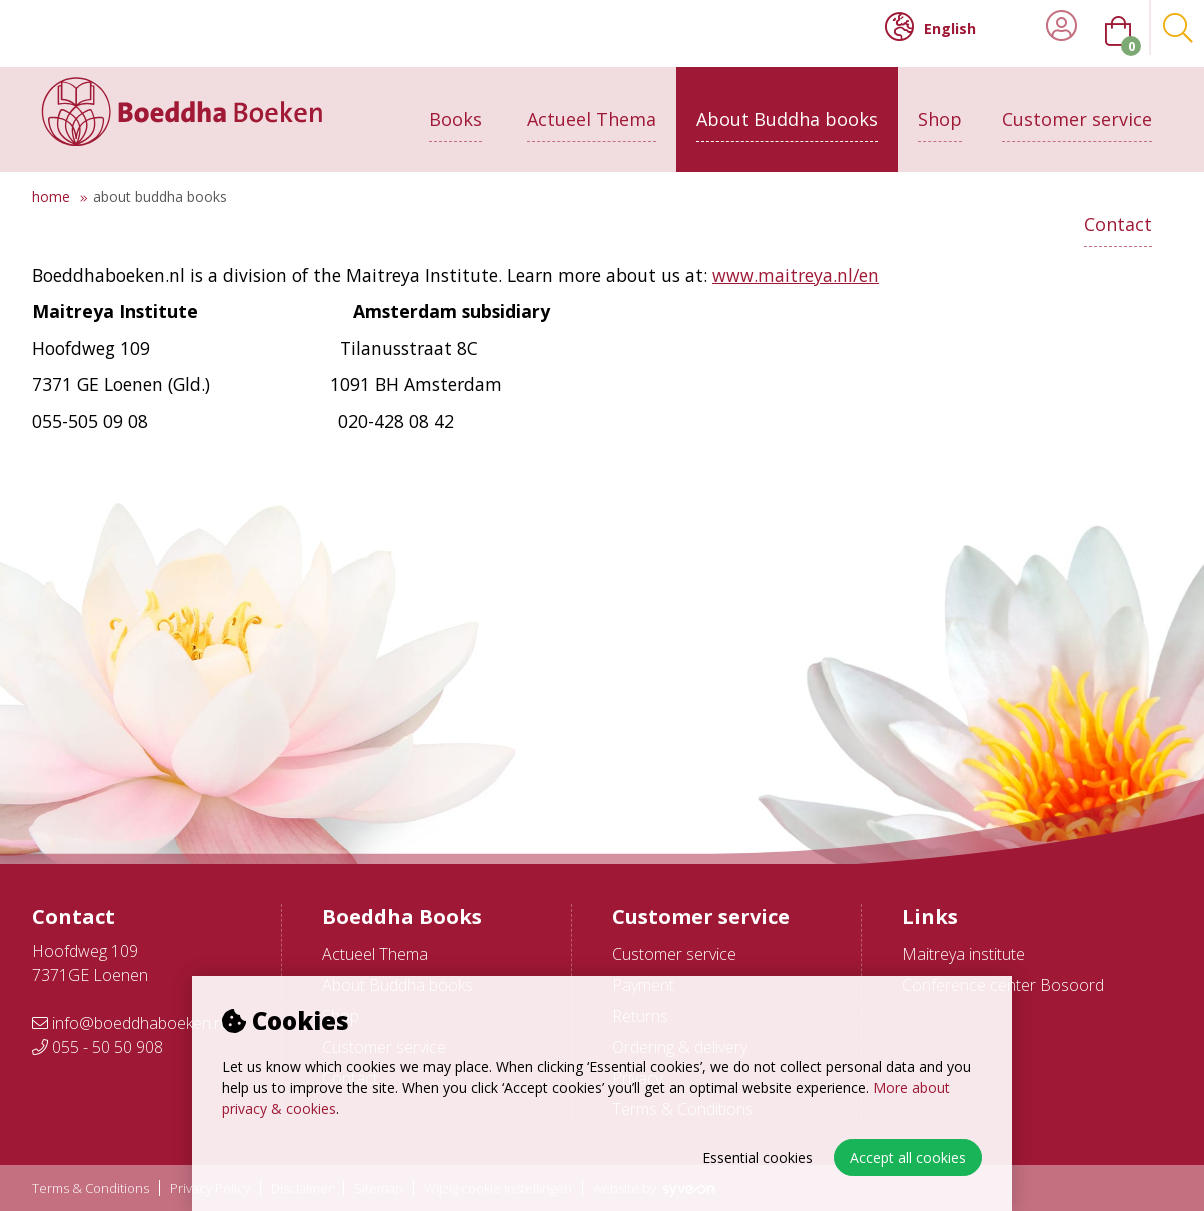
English (930, 27)
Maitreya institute (963, 954)
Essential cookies (757, 1157)
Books (455, 107)
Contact (1118, 212)
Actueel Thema (591, 107)
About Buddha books (787, 107)
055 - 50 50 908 (97, 1047)
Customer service (1077, 107)
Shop (940, 107)
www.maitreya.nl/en (795, 275)
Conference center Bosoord (1003, 985)
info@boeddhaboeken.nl (129, 1023)
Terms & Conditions (90, 1188)
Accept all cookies (908, 1157)
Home (51, 196)
